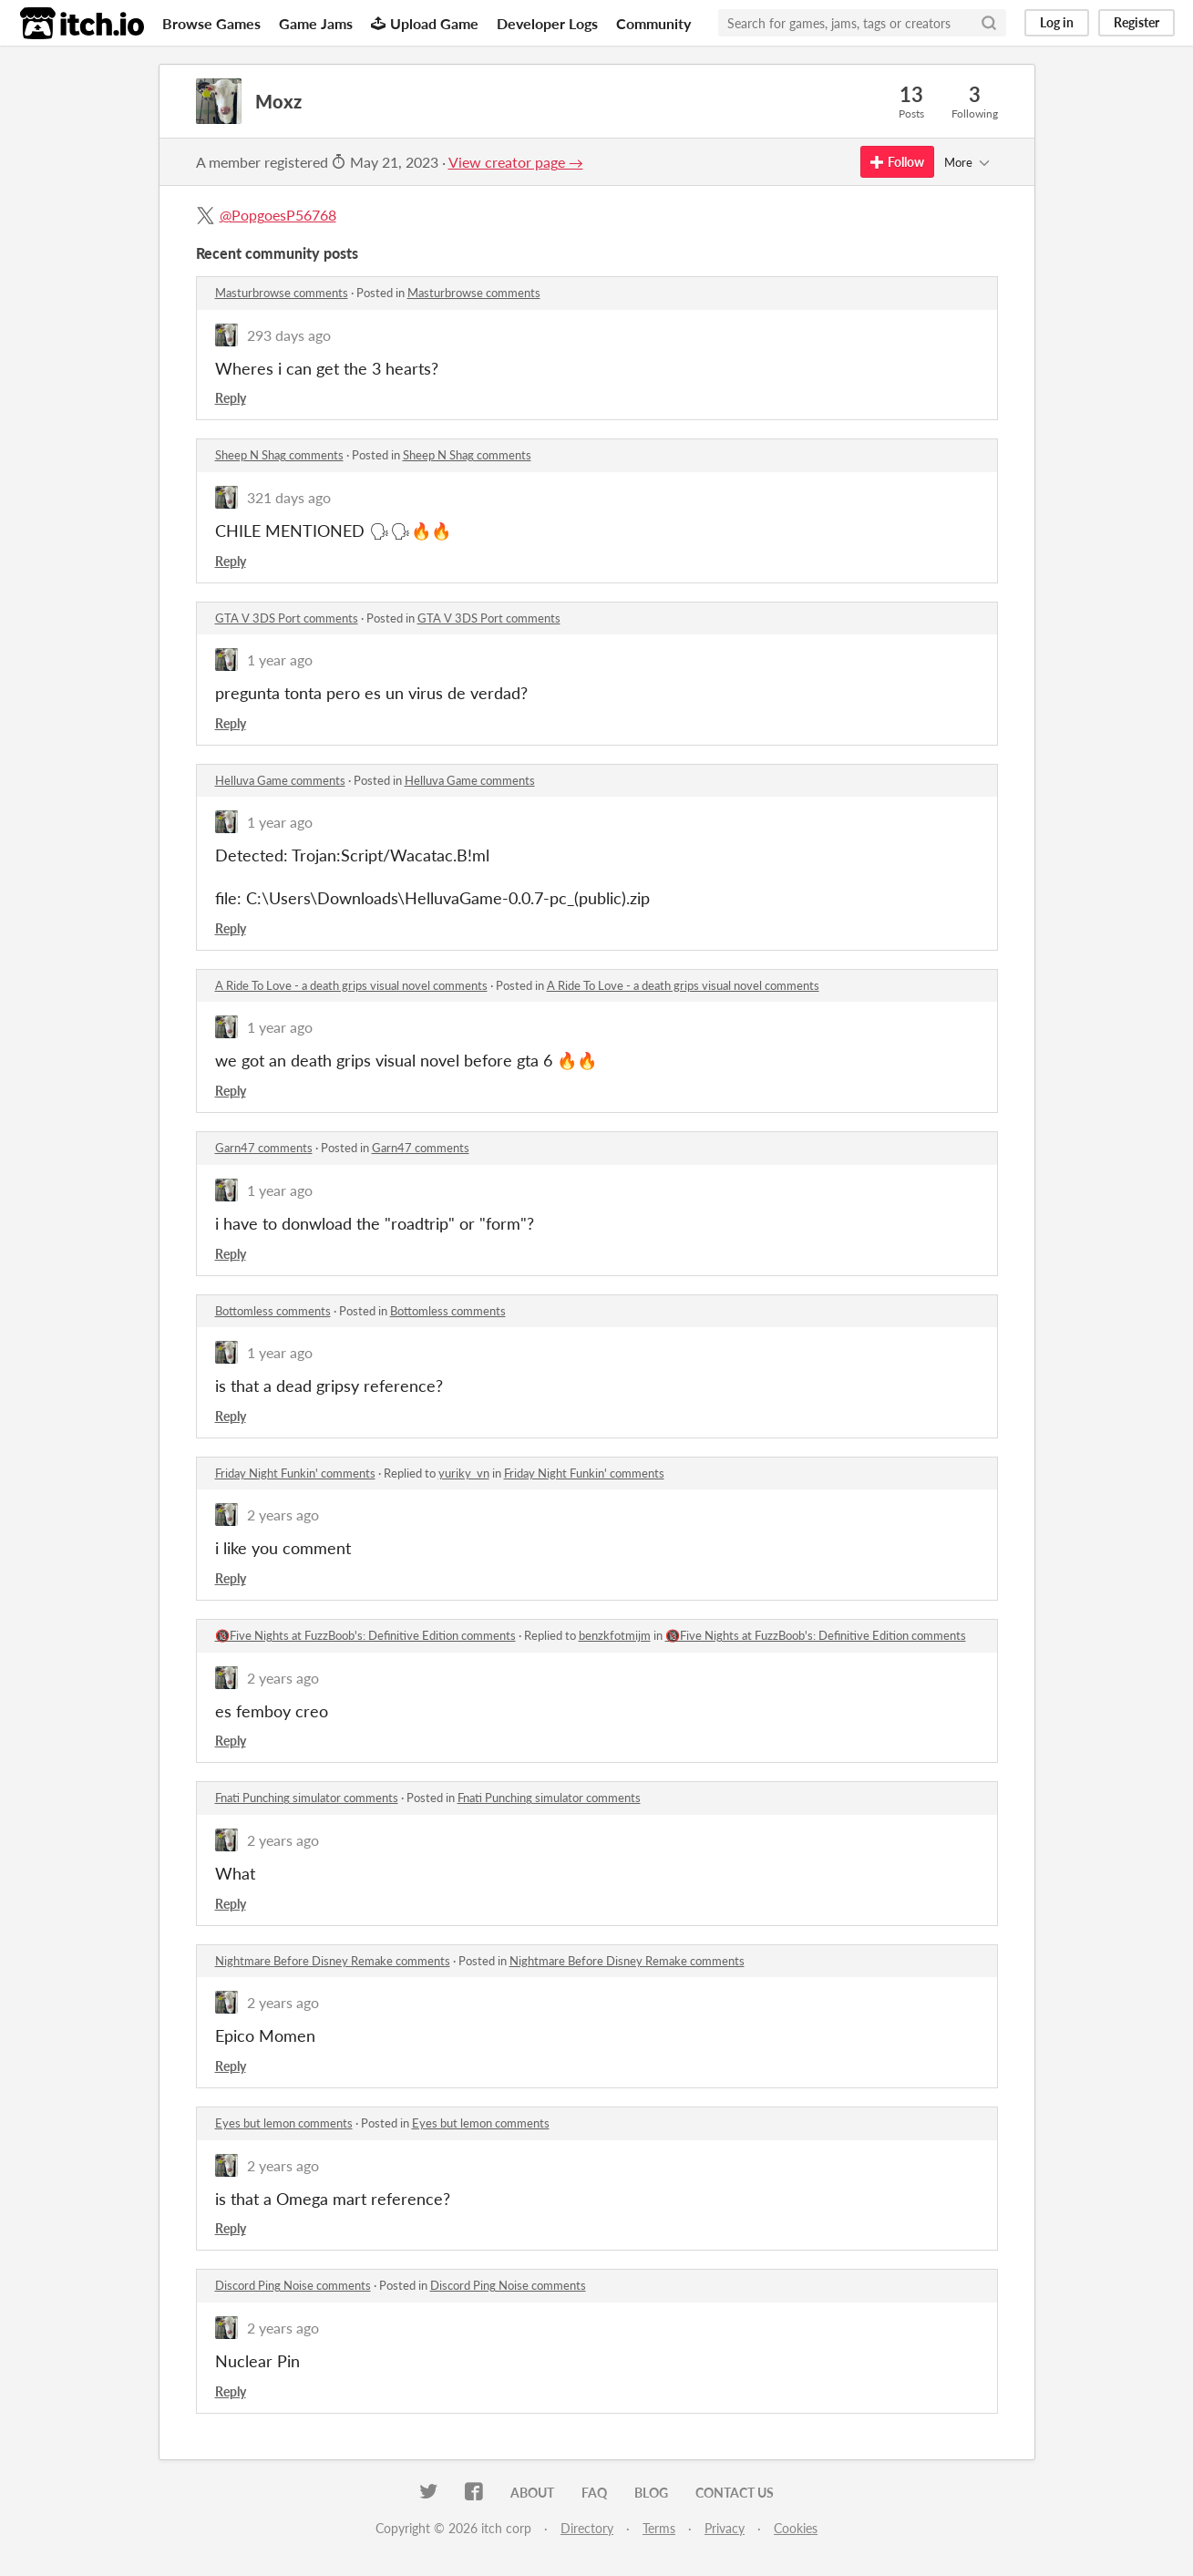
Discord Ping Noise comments (293, 2285)
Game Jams (316, 23)
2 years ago (283, 1514)
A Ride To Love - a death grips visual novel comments (351, 985)
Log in (1057, 22)
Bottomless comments (273, 1310)
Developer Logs (547, 23)
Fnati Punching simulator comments (306, 1797)
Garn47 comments (264, 1147)
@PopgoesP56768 (278, 214)
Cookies (796, 2528)
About (532, 2492)
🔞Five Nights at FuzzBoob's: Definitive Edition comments (365, 1635)
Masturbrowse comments (281, 292)
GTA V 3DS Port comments (286, 618)
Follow (897, 162)
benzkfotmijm (615, 1635)
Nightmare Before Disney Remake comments (332, 1960)
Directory (587, 2528)
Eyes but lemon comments (284, 2123)
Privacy (724, 2528)
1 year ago (280, 659)
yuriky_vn (463, 1473)
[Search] (989, 22)
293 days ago (289, 335)
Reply (230, 398)
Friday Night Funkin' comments (295, 1473)
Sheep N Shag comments (279, 455)
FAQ (594, 2492)
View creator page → (515, 161)
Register (1136, 22)
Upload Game (424, 23)
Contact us (734, 2492)
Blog (651, 2492)
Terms (659, 2528)
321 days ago (289, 497)
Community (653, 23)
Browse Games (211, 23)
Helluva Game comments (280, 780)
